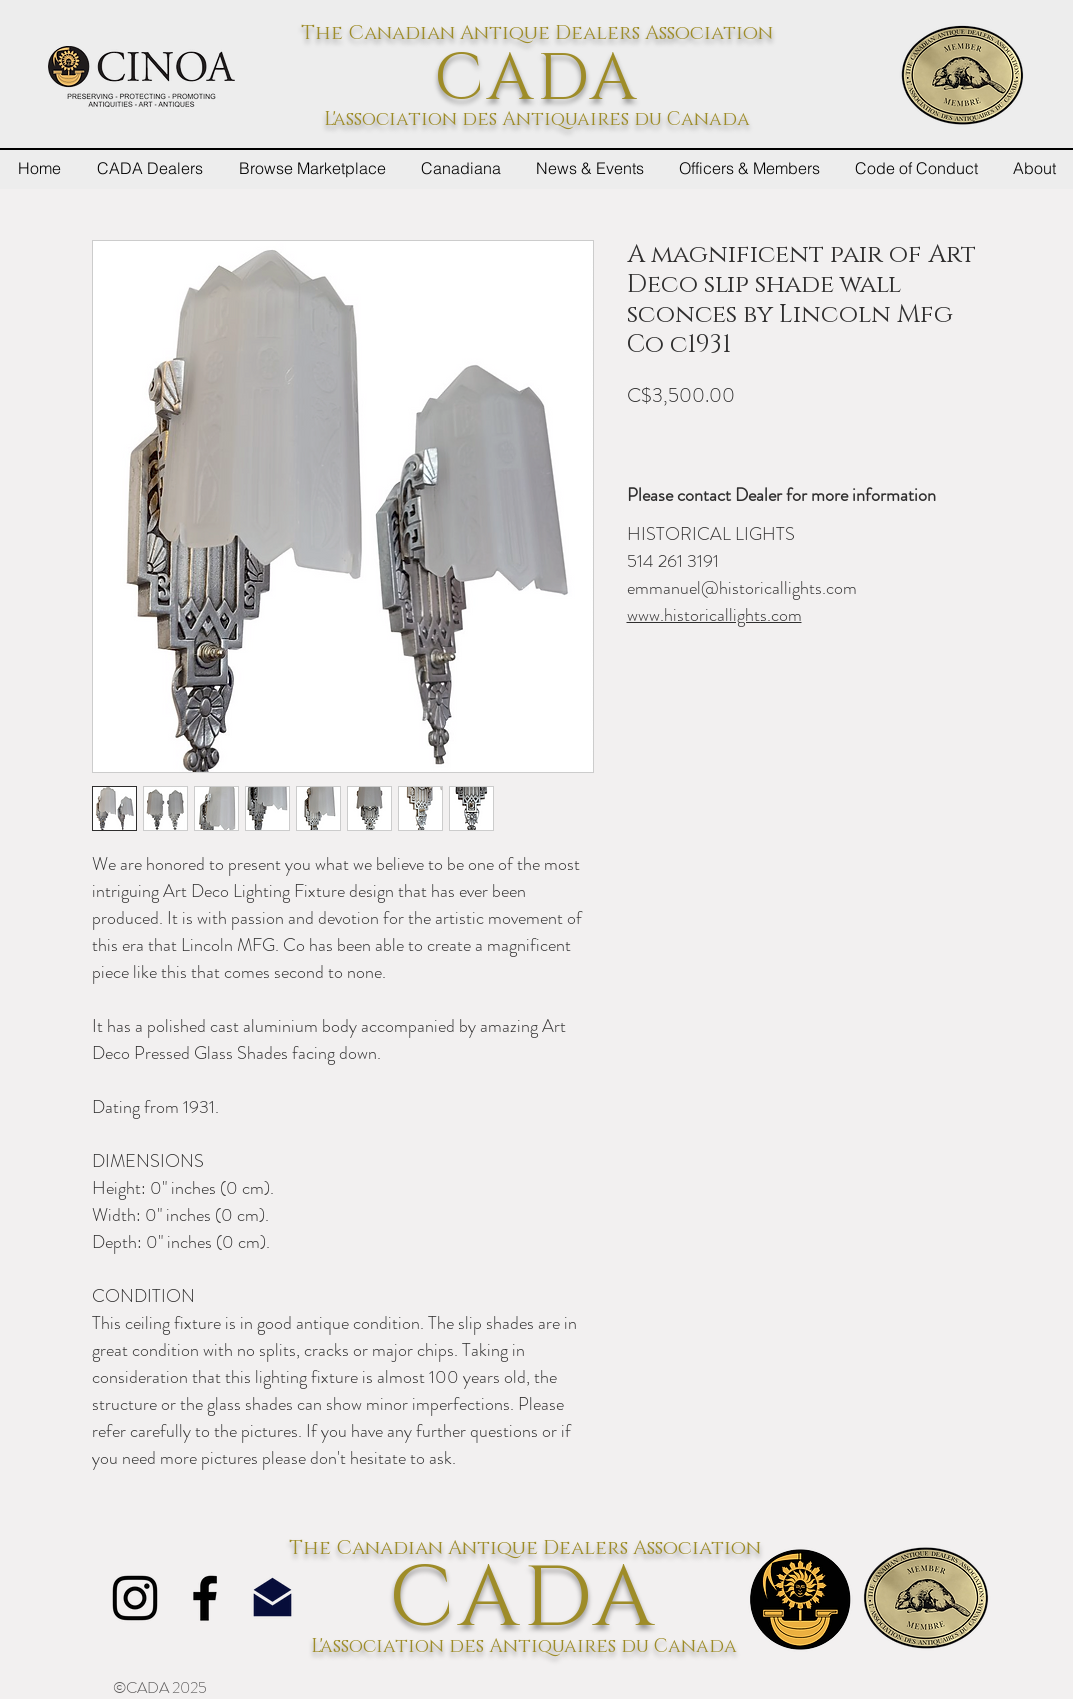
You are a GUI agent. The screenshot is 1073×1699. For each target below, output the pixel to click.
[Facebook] (205, 1598)
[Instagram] (135, 1598)
